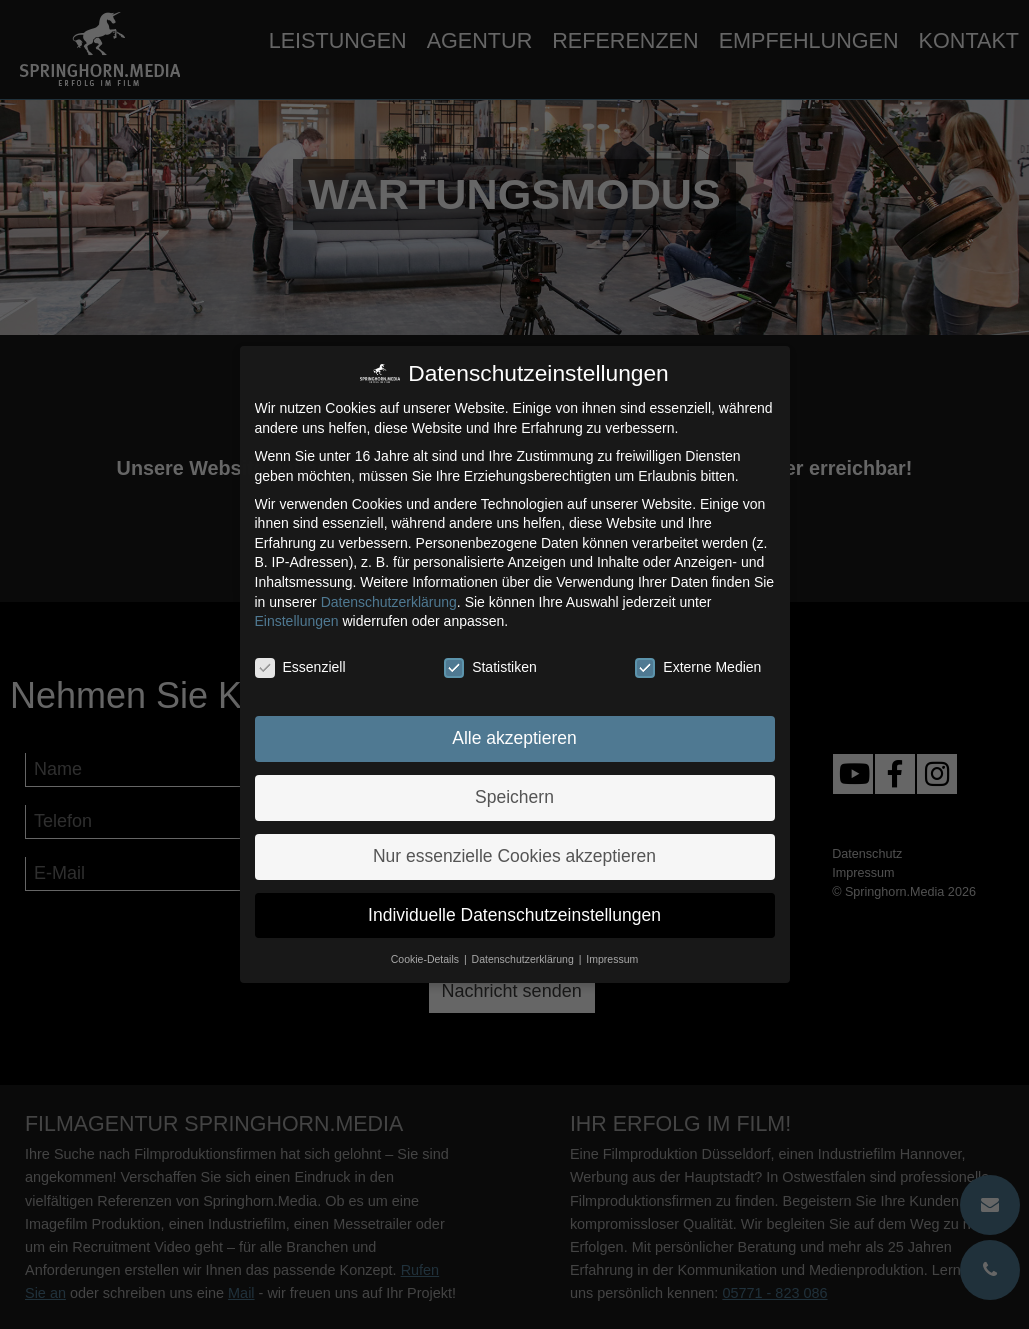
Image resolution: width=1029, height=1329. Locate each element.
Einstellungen (297, 621)
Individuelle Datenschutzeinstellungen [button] (514, 915)
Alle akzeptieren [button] (514, 738)
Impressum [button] (612, 959)
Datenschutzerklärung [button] (524, 959)
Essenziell (300, 667)
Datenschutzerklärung (389, 602)
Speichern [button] (514, 797)
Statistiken (490, 667)
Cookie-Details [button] (426, 959)
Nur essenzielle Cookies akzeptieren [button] (514, 856)
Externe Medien (698, 667)
